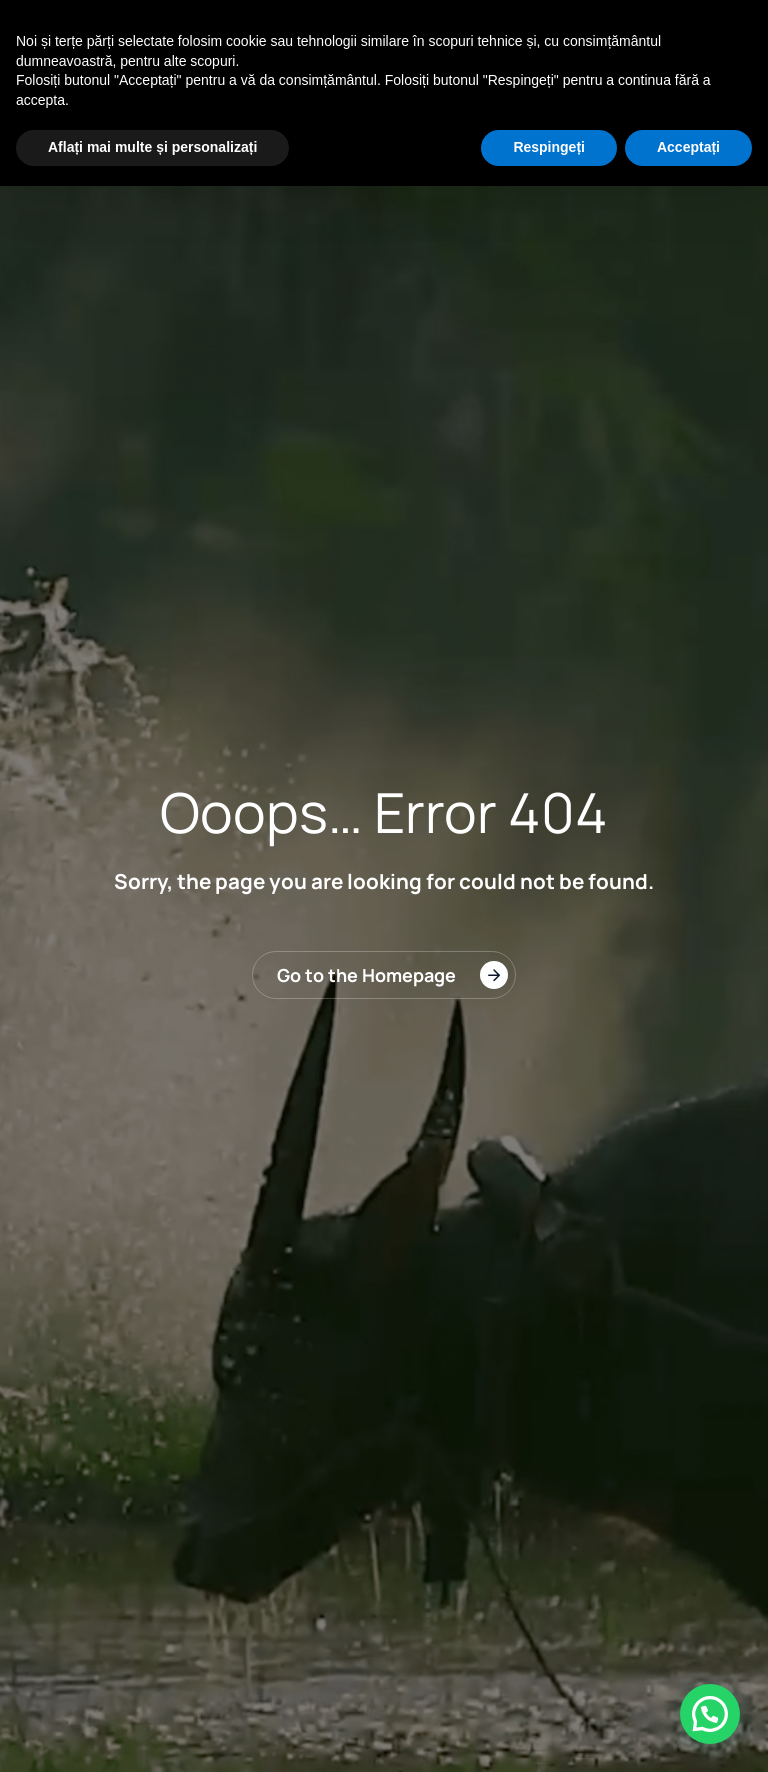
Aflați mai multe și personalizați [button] (152, 147)
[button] (710, 1714)
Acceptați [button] (688, 147)
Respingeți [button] (549, 147)
